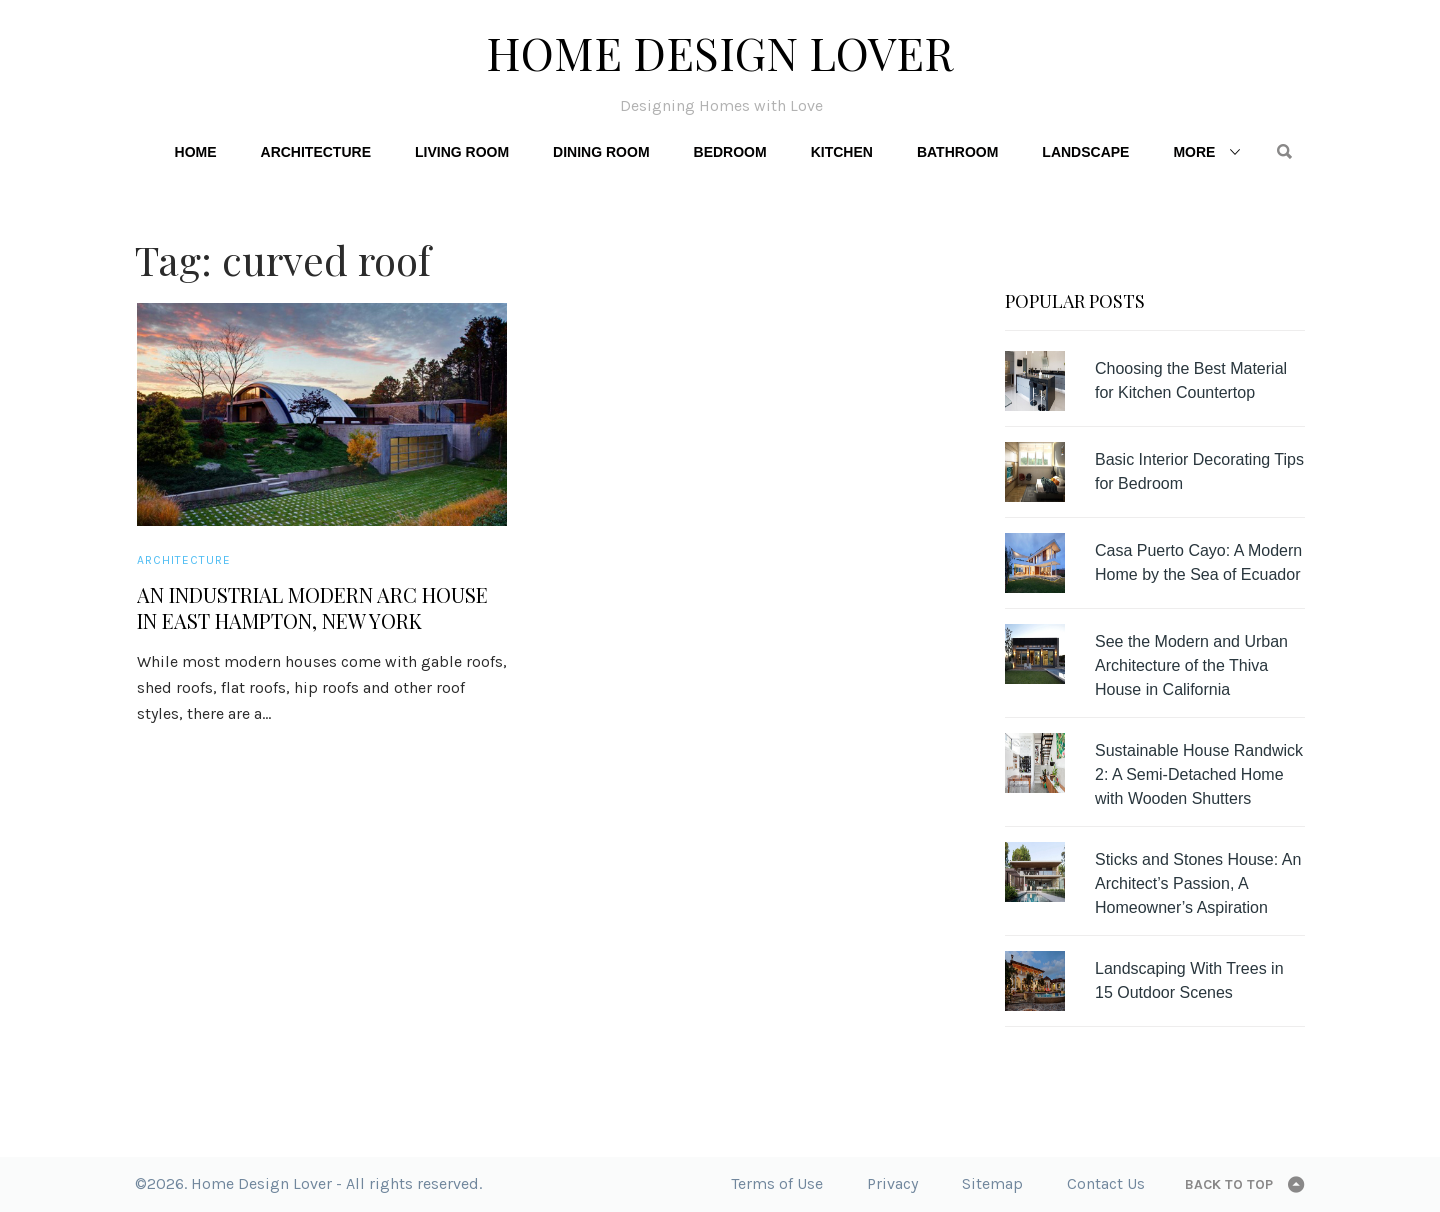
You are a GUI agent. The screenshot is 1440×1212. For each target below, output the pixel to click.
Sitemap (992, 1183)
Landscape (1085, 152)
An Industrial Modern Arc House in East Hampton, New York (312, 608)
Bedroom (730, 152)
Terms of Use (777, 1183)
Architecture (316, 152)
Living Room (462, 152)
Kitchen (842, 152)
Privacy (892, 1183)
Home (196, 152)
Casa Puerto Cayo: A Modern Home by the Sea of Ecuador (1198, 562)
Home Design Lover (720, 52)
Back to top (1229, 1184)
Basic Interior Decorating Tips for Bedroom (1199, 471)
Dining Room (601, 152)
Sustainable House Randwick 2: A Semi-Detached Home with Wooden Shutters (1199, 774)
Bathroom (957, 152)
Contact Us (1106, 1183)
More (1194, 152)
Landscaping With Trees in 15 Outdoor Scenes (1189, 980)
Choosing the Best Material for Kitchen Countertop (1191, 380)
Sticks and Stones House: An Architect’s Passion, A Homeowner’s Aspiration (1198, 883)
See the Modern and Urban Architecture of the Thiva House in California (1191, 665)
